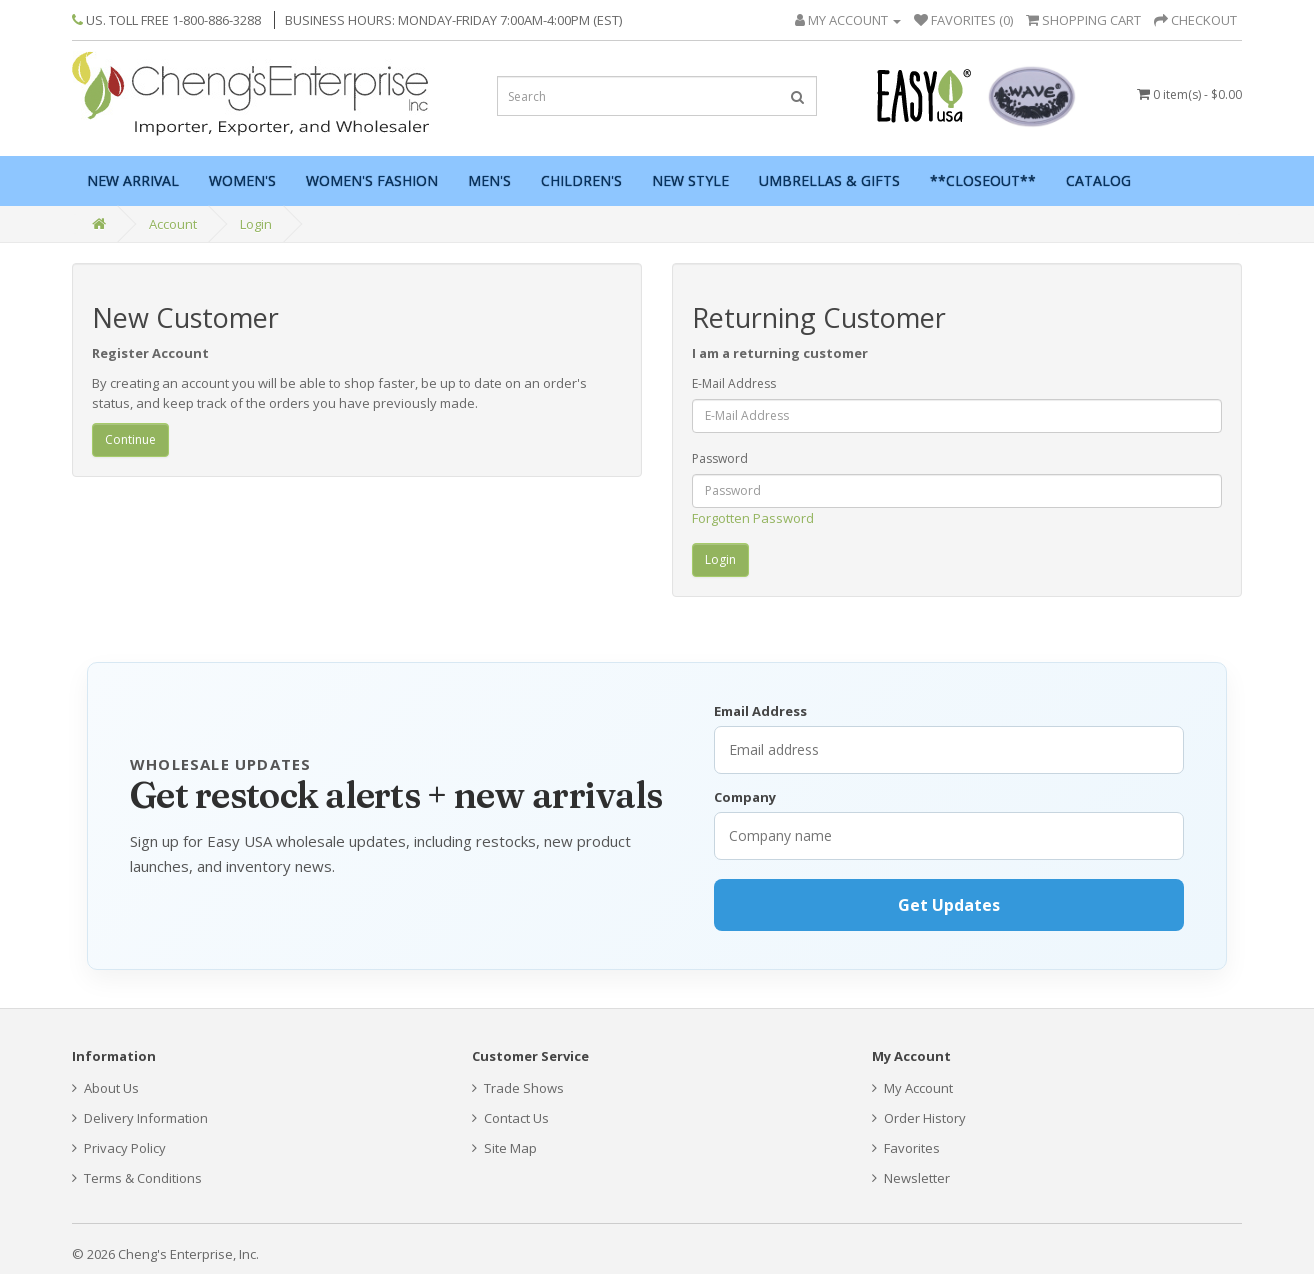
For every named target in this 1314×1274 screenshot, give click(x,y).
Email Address (760, 711)
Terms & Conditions (137, 1178)
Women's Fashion (372, 180)
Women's (242, 180)
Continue (130, 439)
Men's (489, 180)
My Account (912, 1088)
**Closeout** (983, 180)
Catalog (1098, 180)
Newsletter (911, 1178)
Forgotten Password (753, 518)
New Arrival (133, 180)
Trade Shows (518, 1088)
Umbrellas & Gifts (829, 180)
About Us (105, 1088)
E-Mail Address (734, 383)
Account (173, 224)
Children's (581, 180)
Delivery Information (140, 1118)
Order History (919, 1118)
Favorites (906, 1148)
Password (720, 458)
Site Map (504, 1148)
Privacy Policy (119, 1148)
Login (256, 224)
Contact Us (510, 1118)
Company (745, 797)
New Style (690, 180)
